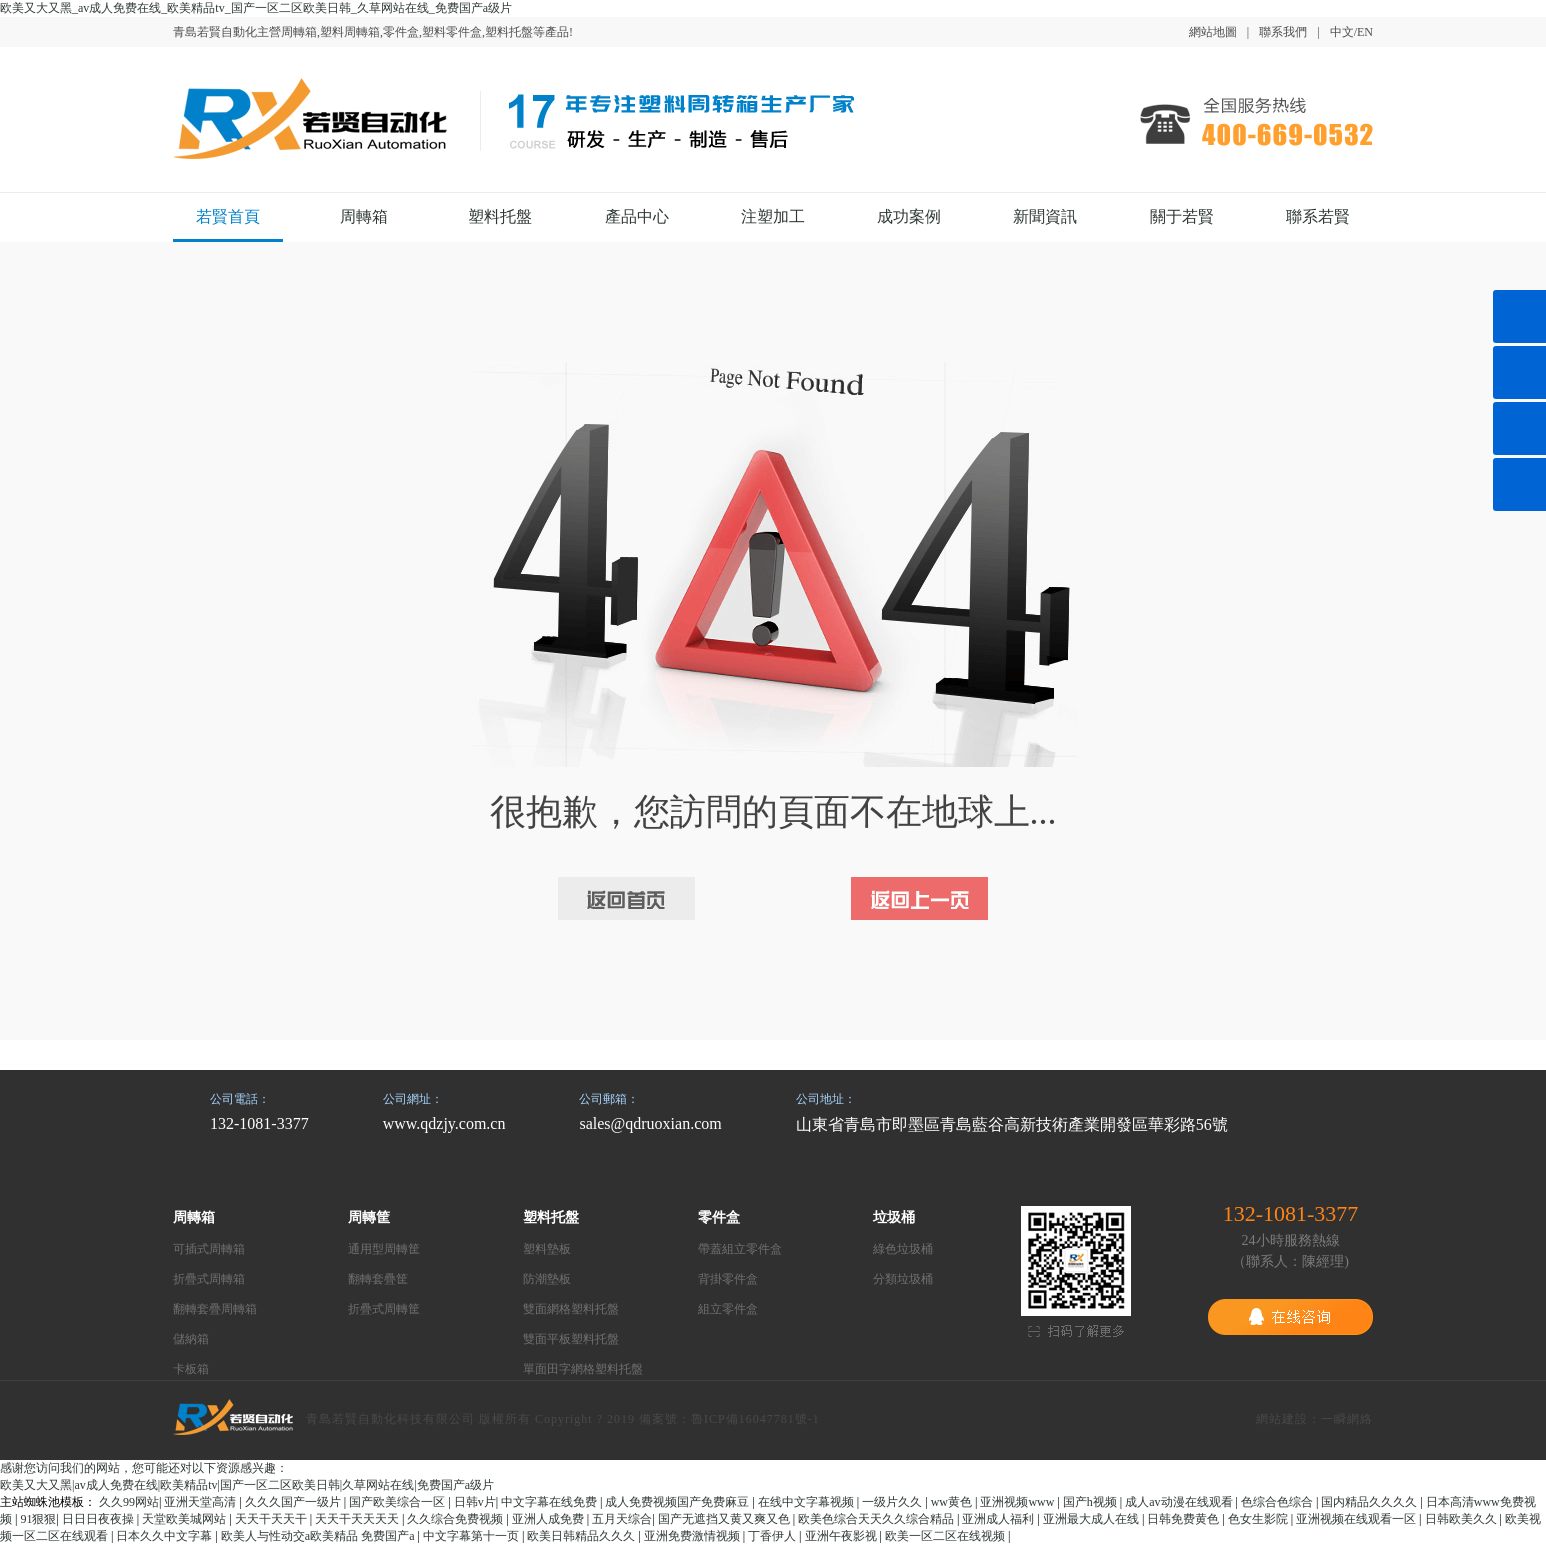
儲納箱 (191, 1339)
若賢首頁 (228, 216)
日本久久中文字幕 (165, 1536)
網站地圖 (1213, 32)
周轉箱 (364, 216)
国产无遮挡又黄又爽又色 (725, 1519)
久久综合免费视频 (456, 1519)
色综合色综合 (1278, 1502)
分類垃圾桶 (903, 1279)
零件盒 (719, 1217)
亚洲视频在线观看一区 (1357, 1519)
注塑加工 (773, 216)
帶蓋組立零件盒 (740, 1249)
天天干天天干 (272, 1519)
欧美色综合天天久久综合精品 (877, 1519)
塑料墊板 (547, 1249)
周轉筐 (369, 1217)
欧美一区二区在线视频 (946, 1536)
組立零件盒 (728, 1309)
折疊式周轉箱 (209, 1279)
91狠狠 (38, 1519)
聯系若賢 (1318, 216)
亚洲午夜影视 (842, 1536)
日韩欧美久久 (1462, 1519)
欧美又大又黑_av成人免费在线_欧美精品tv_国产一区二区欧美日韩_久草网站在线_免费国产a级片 (256, 8)
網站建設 (1282, 1419)
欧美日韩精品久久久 (582, 1536)
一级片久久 (893, 1502)
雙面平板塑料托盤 (571, 1339)
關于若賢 (1182, 216)
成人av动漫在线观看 (1180, 1502)
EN (1365, 32)
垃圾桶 (894, 1217)
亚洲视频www (1018, 1502)
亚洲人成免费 (549, 1519)
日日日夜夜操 (99, 1519)
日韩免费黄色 (1184, 1519)
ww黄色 (953, 1502)
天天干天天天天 (358, 1519)
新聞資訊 (1045, 216)
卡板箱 (191, 1369)
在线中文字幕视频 (807, 1502)
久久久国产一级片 (294, 1502)
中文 (1342, 32)
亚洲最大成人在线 (1092, 1519)
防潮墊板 (547, 1279)
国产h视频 (1091, 1502)
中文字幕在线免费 (550, 1502)
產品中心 (637, 216)
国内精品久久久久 (1370, 1502)
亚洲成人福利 (999, 1519)
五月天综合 (622, 1519)
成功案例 (909, 216)
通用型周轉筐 (384, 1249)
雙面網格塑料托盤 (571, 1309)
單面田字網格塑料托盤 (583, 1369)
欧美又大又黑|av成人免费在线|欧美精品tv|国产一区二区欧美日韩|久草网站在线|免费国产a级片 (247, 1485)
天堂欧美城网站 (185, 1519)
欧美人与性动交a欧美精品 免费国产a (319, 1536)
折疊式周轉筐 (384, 1309)
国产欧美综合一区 (398, 1502)
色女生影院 (1259, 1519)
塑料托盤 (500, 216)
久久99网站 (129, 1502)
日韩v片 (475, 1502)
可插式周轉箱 (209, 1249)
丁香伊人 (773, 1536)
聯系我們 (1283, 32)
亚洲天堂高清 (201, 1502)
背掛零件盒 (728, 1279)
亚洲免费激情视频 (693, 1536)
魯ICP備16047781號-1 (755, 1419)
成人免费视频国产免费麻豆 (678, 1502)
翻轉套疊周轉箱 (215, 1309)
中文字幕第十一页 (472, 1536)
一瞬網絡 (1347, 1419)
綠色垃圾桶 (903, 1249)
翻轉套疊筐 (378, 1279)
